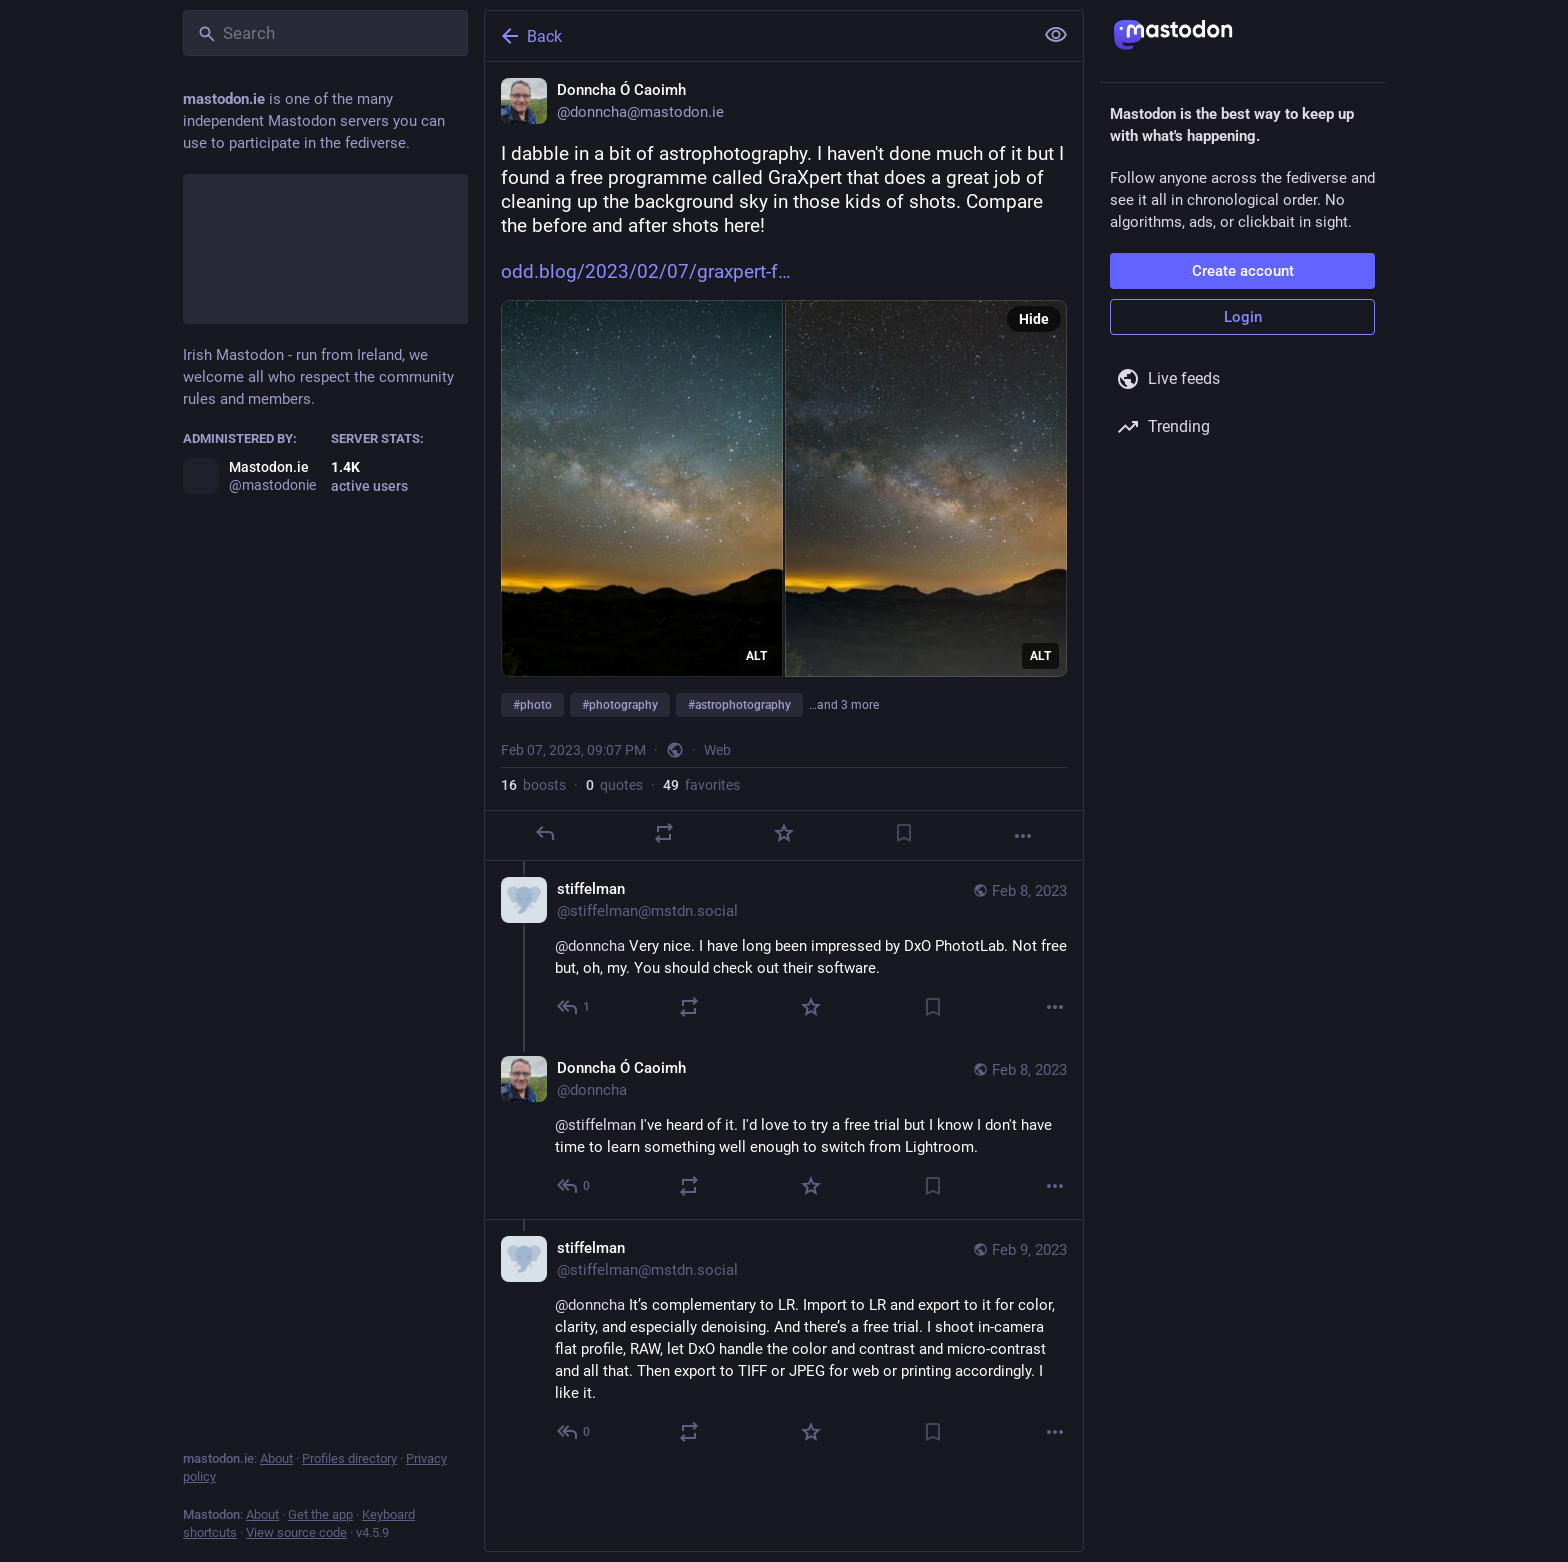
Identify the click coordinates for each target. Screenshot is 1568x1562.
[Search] (325, 33)
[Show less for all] (1056, 35)
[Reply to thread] (574, 1007)
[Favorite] (784, 833)
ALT (756, 656)
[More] (1023, 836)
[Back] (757, 36)
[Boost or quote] (664, 833)
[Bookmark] (904, 833)
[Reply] (545, 833)
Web (717, 750)
